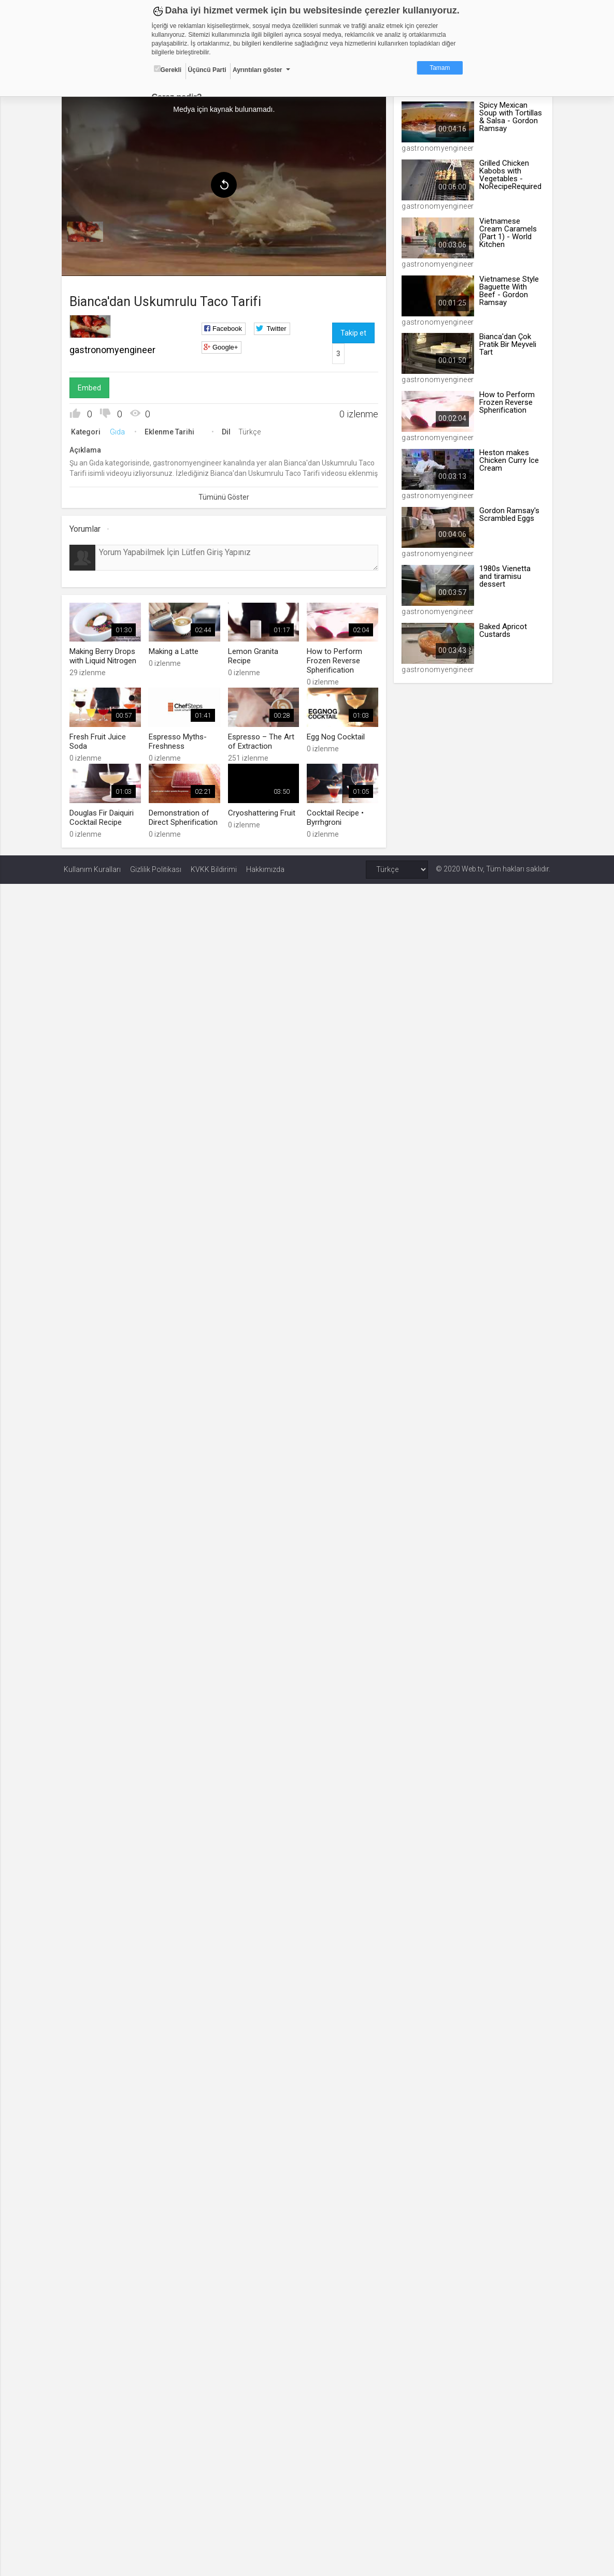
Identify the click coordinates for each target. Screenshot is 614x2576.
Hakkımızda (265, 867)
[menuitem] (87, 231)
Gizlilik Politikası (155, 867)
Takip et (353, 332)
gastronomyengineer (115, 348)
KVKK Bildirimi (214, 867)
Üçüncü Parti (207, 70)
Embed (91, 387)
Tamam (440, 67)
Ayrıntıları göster (257, 70)
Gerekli (168, 69)
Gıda (119, 431)
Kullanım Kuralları (92, 867)
